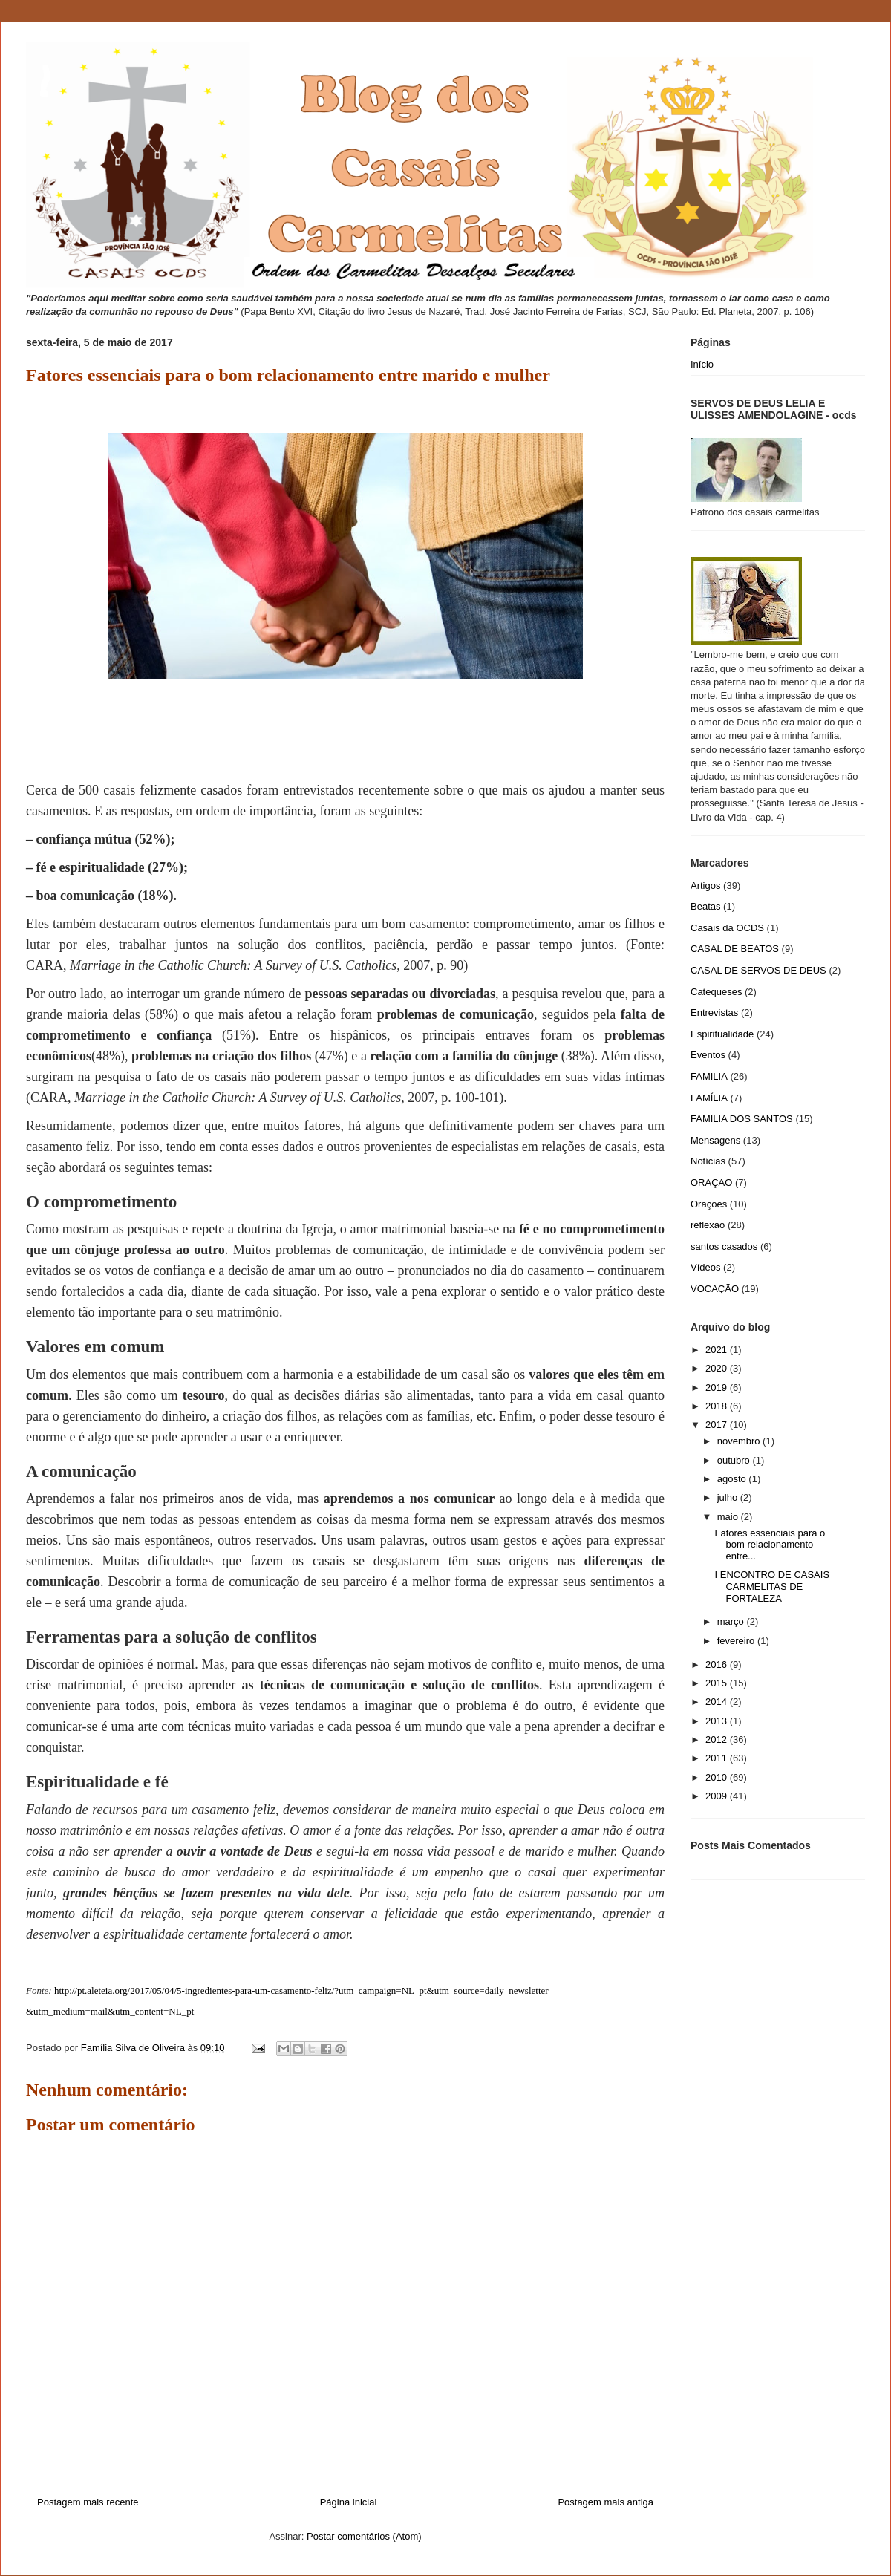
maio (729, 1516)
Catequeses (716, 991)
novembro (740, 1441)
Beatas (705, 906)
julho (728, 1497)
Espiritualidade (722, 1034)
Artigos (705, 885)
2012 (717, 1739)
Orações (709, 1204)
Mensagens (715, 1140)
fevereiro (737, 1640)
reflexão (708, 1224)
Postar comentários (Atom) (364, 2536)
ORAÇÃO (711, 1182)
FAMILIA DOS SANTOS (742, 1118)
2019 (717, 1387)
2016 (717, 1664)
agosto (733, 1478)
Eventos (708, 1054)
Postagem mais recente (88, 2502)
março (732, 1621)
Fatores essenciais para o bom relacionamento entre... (769, 1544)
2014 (717, 1701)
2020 (717, 1368)
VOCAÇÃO (715, 1288)
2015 (717, 1683)
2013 (717, 1720)
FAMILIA (709, 1076)
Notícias (708, 1161)
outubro (735, 1460)
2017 (717, 1424)
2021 (717, 1349)
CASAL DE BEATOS (735, 948)
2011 (717, 1758)
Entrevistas (714, 1012)
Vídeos (705, 1267)
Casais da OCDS (727, 927)
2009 (717, 1795)
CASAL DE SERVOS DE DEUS (758, 970)
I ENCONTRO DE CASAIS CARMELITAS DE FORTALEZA (771, 1586)
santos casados (724, 1246)
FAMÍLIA (709, 1097)
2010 (717, 1777)
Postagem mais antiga (605, 2502)
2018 (717, 1406)
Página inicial (348, 2502)
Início (702, 364)
